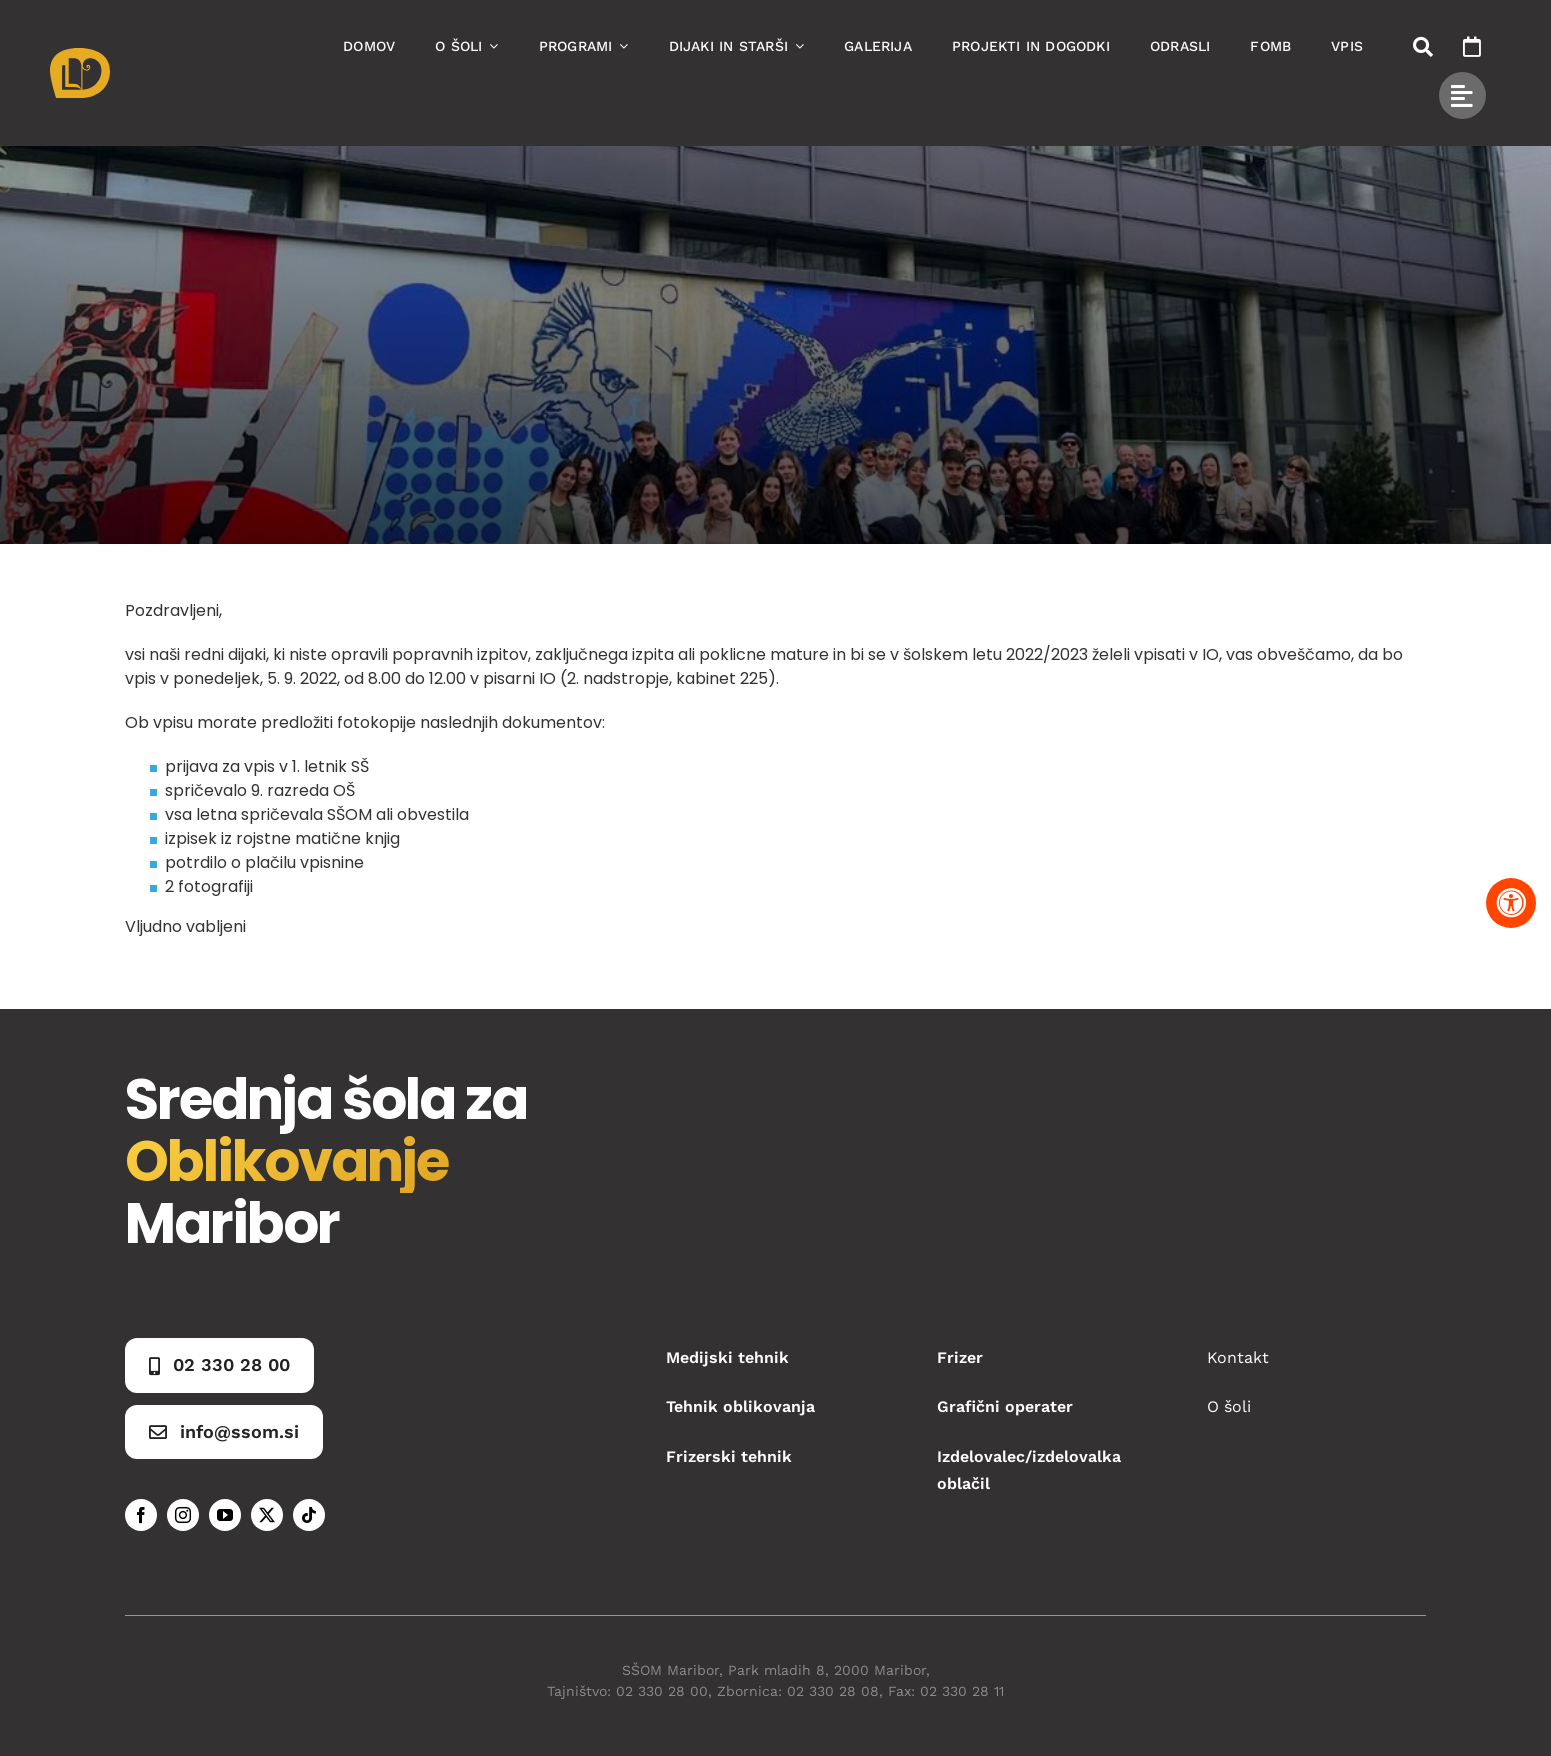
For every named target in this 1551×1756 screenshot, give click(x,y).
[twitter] (267, 1515)
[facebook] (141, 1515)
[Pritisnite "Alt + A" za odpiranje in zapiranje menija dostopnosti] (1511, 903)
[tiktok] (309, 1515)
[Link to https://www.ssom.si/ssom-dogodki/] (1472, 47)
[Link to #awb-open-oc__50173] (1423, 47)
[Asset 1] (80, 55)
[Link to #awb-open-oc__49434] (1462, 95)
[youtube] (225, 1515)
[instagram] (183, 1515)
